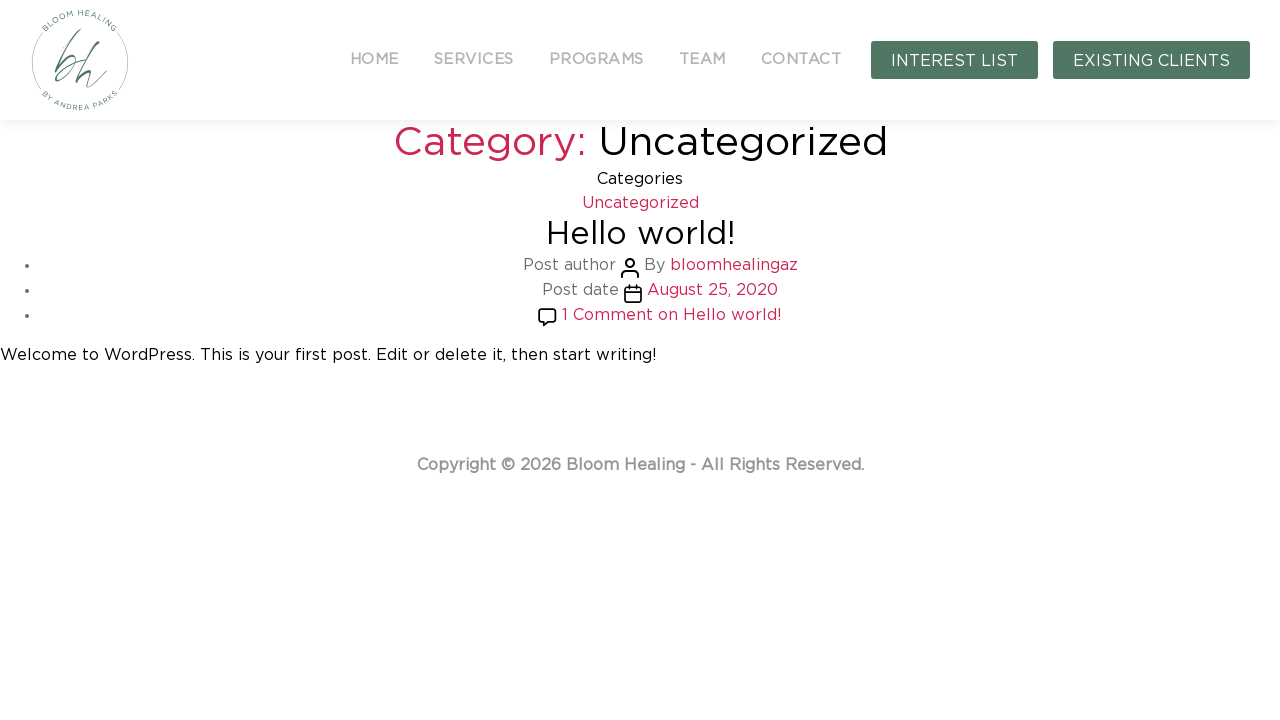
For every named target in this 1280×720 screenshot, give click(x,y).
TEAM (702, 59)
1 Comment (672, 315)
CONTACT (801, 59)
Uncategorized (640, 203)
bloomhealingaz (734, 265)
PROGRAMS (596, 59)
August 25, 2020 (712, 290)
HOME (374, 59)
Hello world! (640, 234)
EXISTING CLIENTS (1151, 61)
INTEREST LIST (954, 61)
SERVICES (474, 59)
